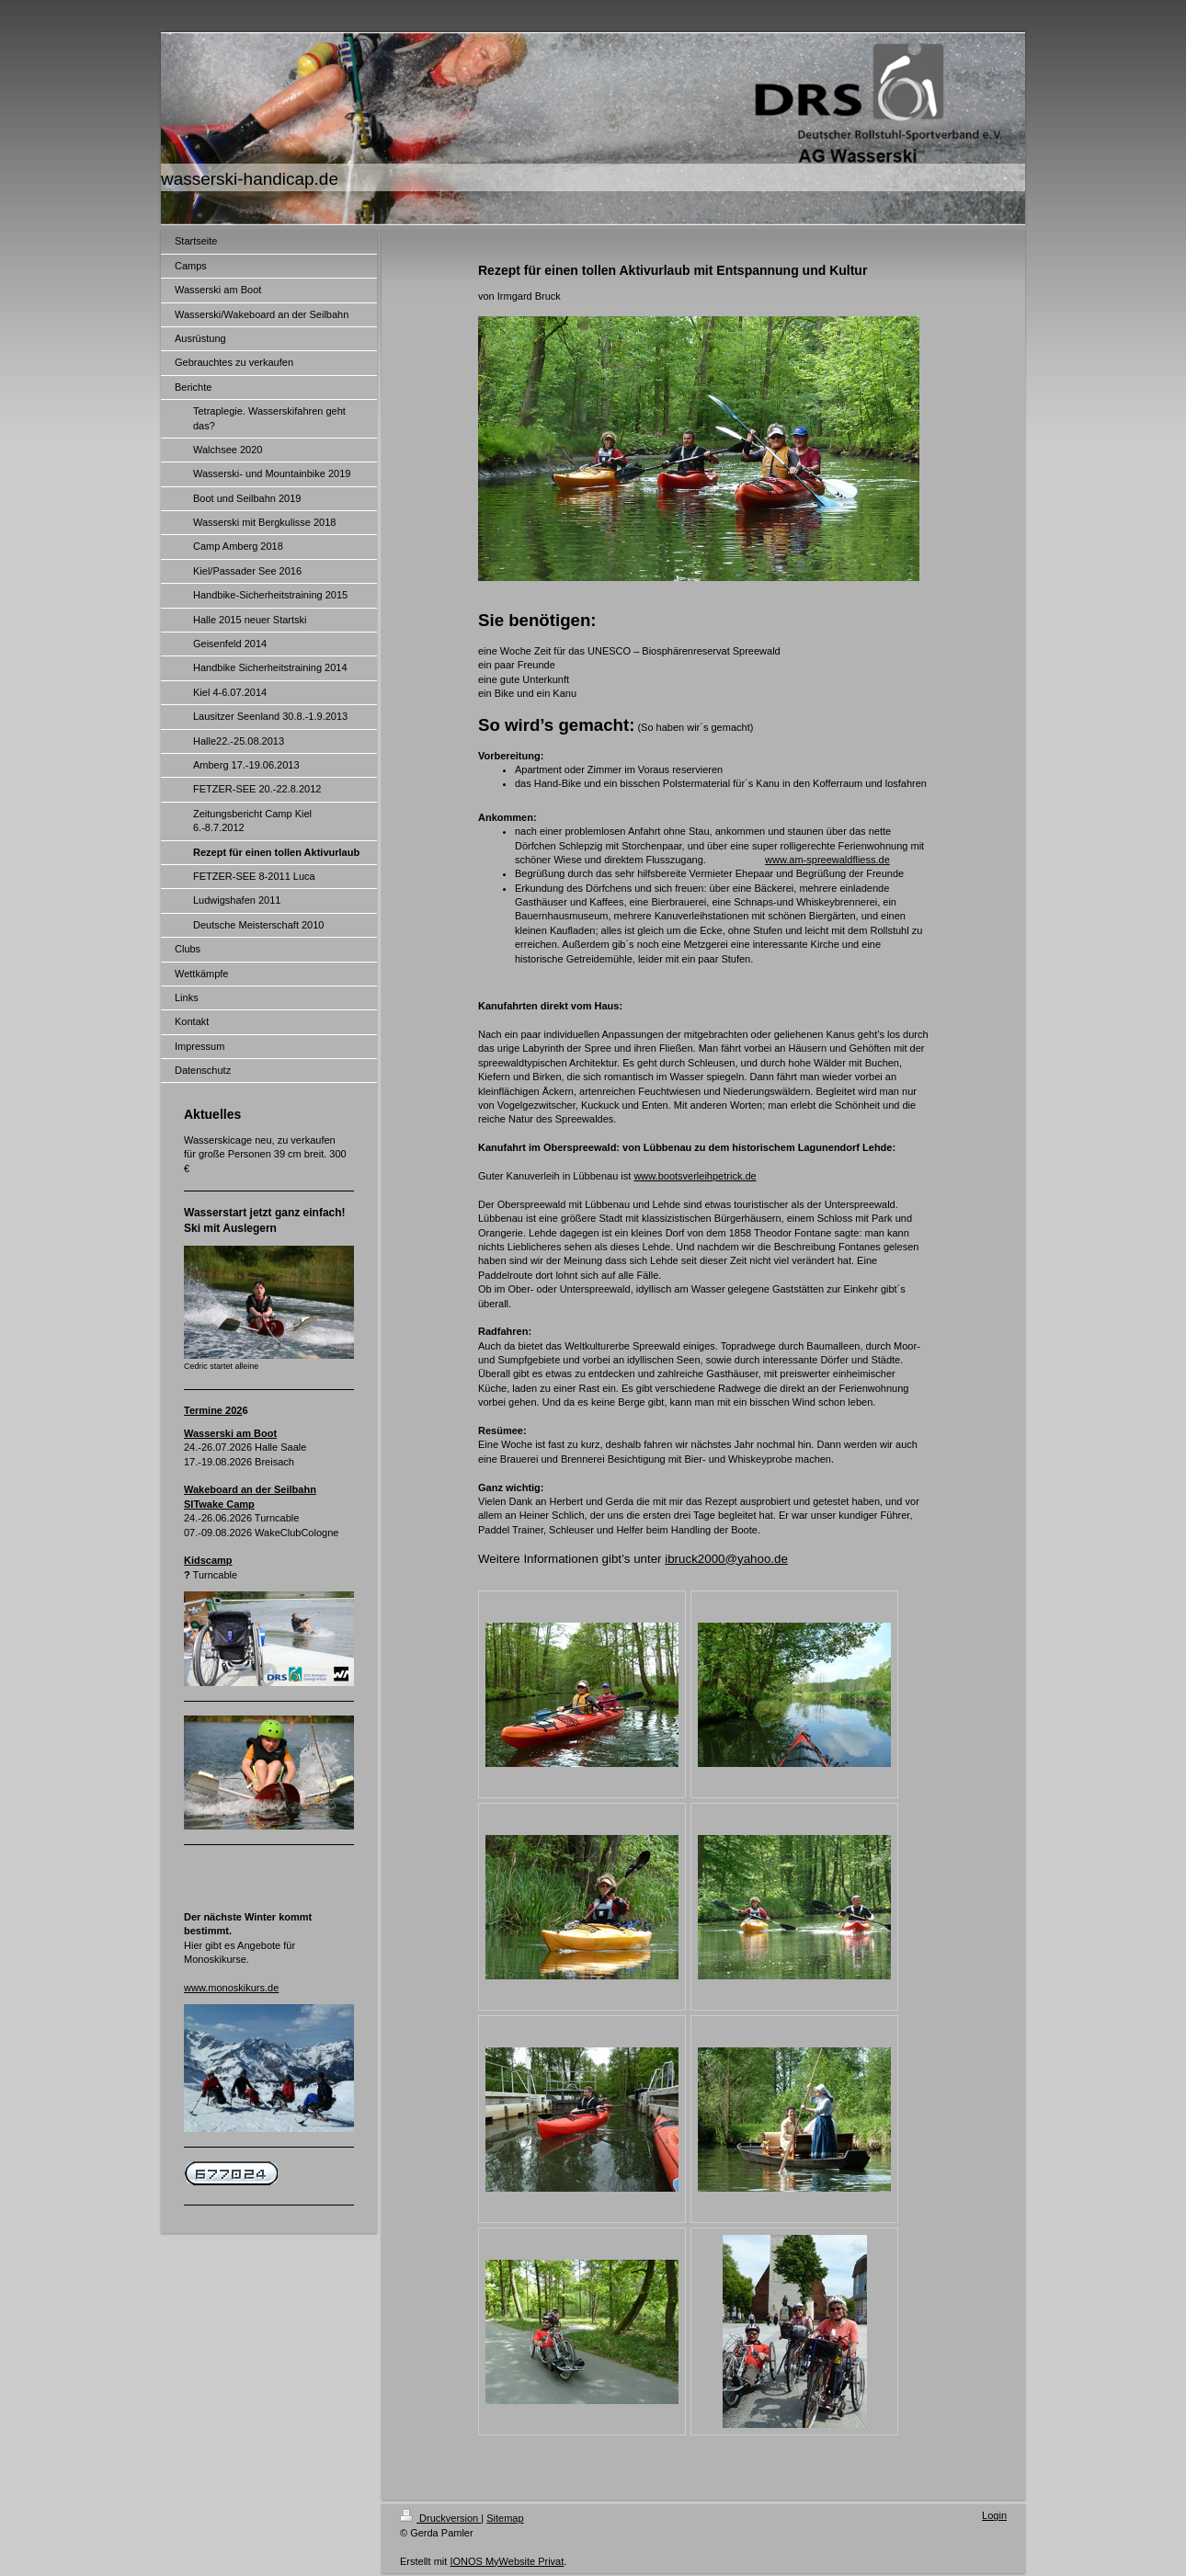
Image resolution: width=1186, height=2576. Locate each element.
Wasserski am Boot (230, 1433)
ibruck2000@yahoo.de (726, 1559)
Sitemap (504, 2518)
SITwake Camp (219, 1504)
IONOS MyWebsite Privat (507, 2561)
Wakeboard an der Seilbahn (250, 1489)
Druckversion (440, 2518)
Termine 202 (213, 1410)
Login (994, 2515)
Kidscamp (208, 1560)
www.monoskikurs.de (231, 1987)
